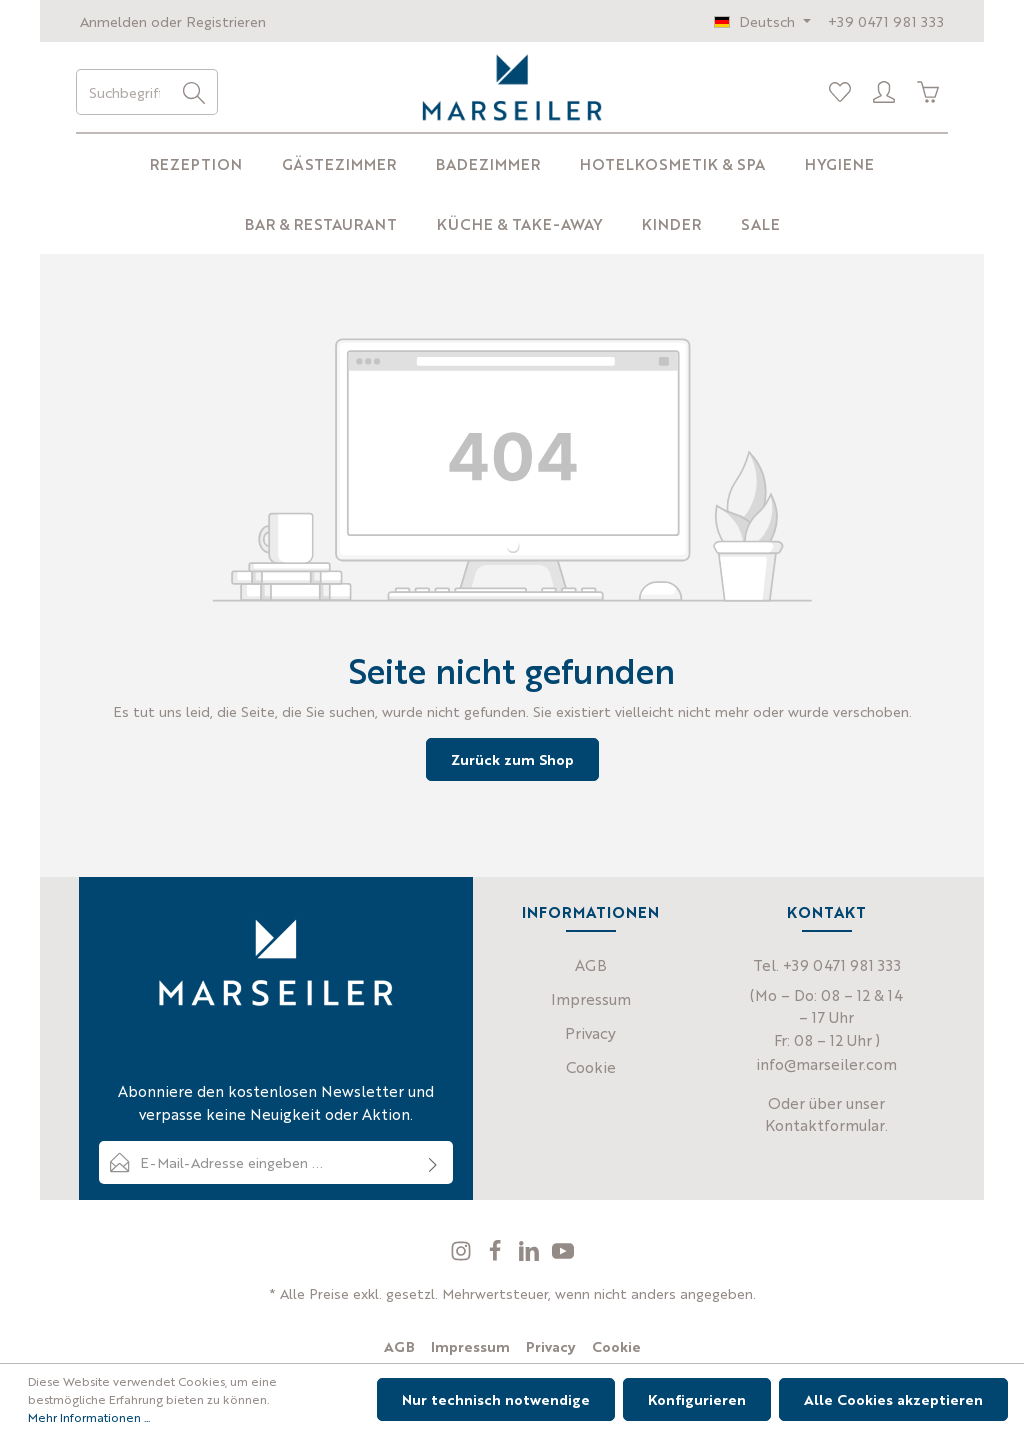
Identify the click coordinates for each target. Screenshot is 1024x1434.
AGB (591, 964)
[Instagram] (463, 1256)
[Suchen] (194, 92)
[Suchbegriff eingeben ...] (124, 92)
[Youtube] (563, 1256)
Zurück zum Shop (512, 759)
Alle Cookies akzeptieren (893, 1399)
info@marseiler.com (826, 1063)
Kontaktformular (825, 1124)
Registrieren (226, 21)
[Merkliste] (840, 92)
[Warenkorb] (928, 92)
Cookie (591, 1066)
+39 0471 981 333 (886, 21)
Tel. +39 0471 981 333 (827, 964)
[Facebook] (497, 1256)
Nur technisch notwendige (496, 1399)
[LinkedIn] (531, 1256)
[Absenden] (433, 1162)
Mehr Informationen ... (89, 1417)
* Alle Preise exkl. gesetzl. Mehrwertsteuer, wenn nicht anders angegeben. (512, 1293)
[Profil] (884, 92)
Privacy (590, 1032)
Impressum (591, 998)
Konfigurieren (697, 1399)
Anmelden (113, 21)
